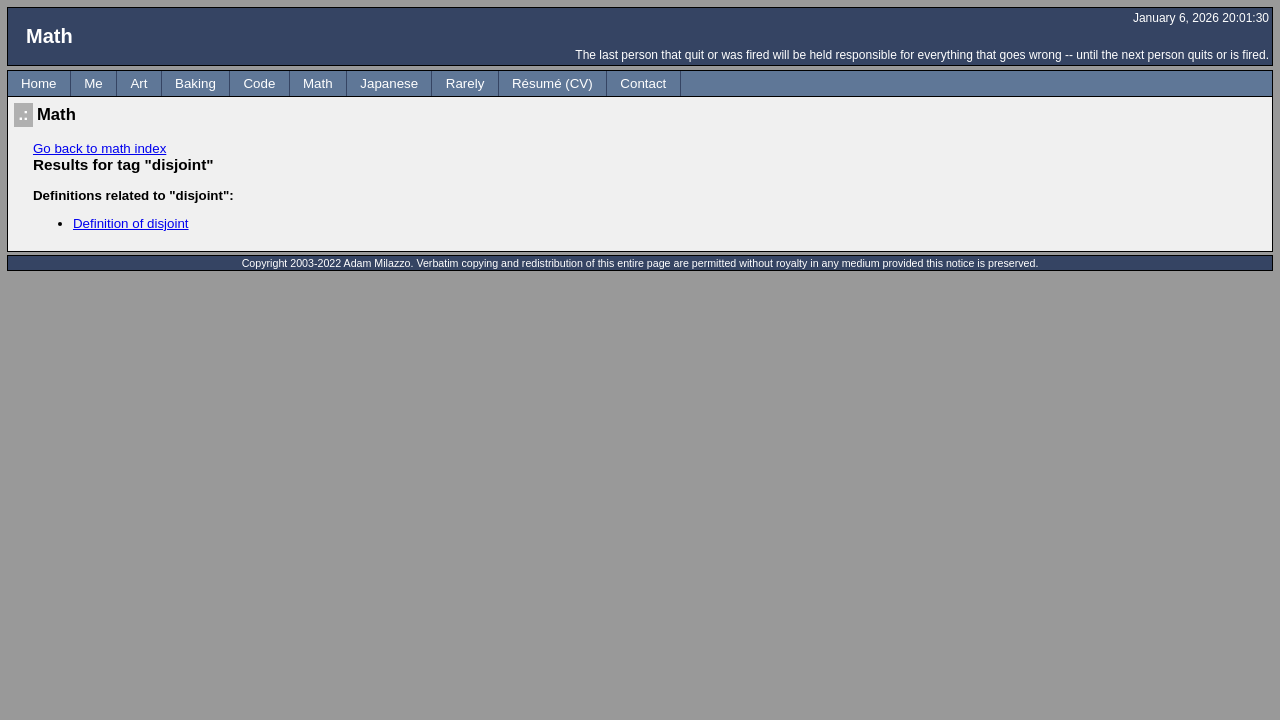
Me (93, 83)
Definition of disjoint (131, 223)
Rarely (465, 83)
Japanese (389, 83)
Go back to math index (99, 148)
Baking (195, 83)
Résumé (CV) (552, 83)
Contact (643, 83)
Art (138, 83)
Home (39, 83)
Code (259, 83)
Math (318, 83)
